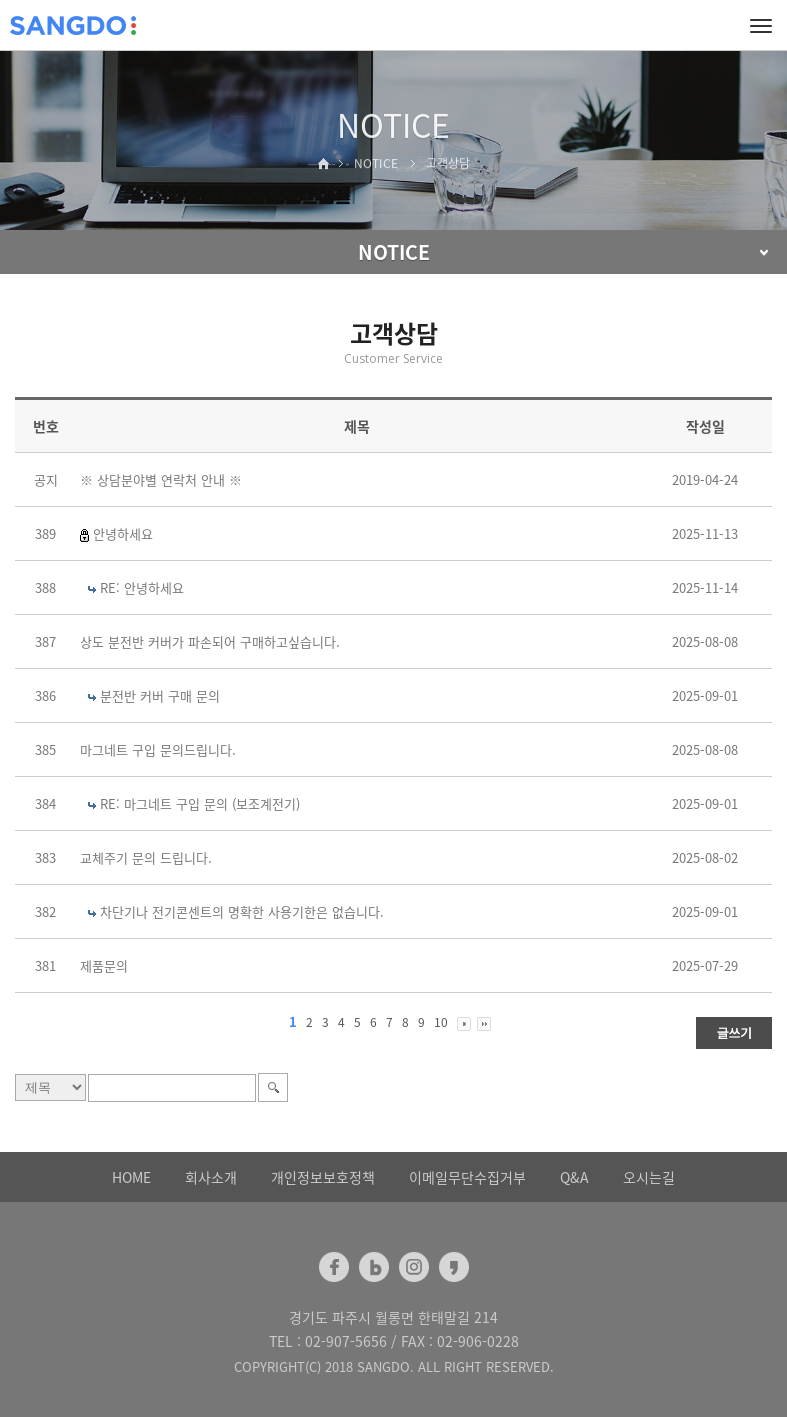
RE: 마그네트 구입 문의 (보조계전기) (200, 803)
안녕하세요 (123, 533)
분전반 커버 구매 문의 (160, 695)
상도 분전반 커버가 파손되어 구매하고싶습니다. (210, 641)
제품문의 (104, 965)
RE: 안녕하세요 (142, 587)
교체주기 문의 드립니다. (146, 857)
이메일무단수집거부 (467, 1177)
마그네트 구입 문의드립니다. (158, 749)
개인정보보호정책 (323, 1177)
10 (441, 1022)
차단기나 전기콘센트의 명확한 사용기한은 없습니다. (242, 911)
